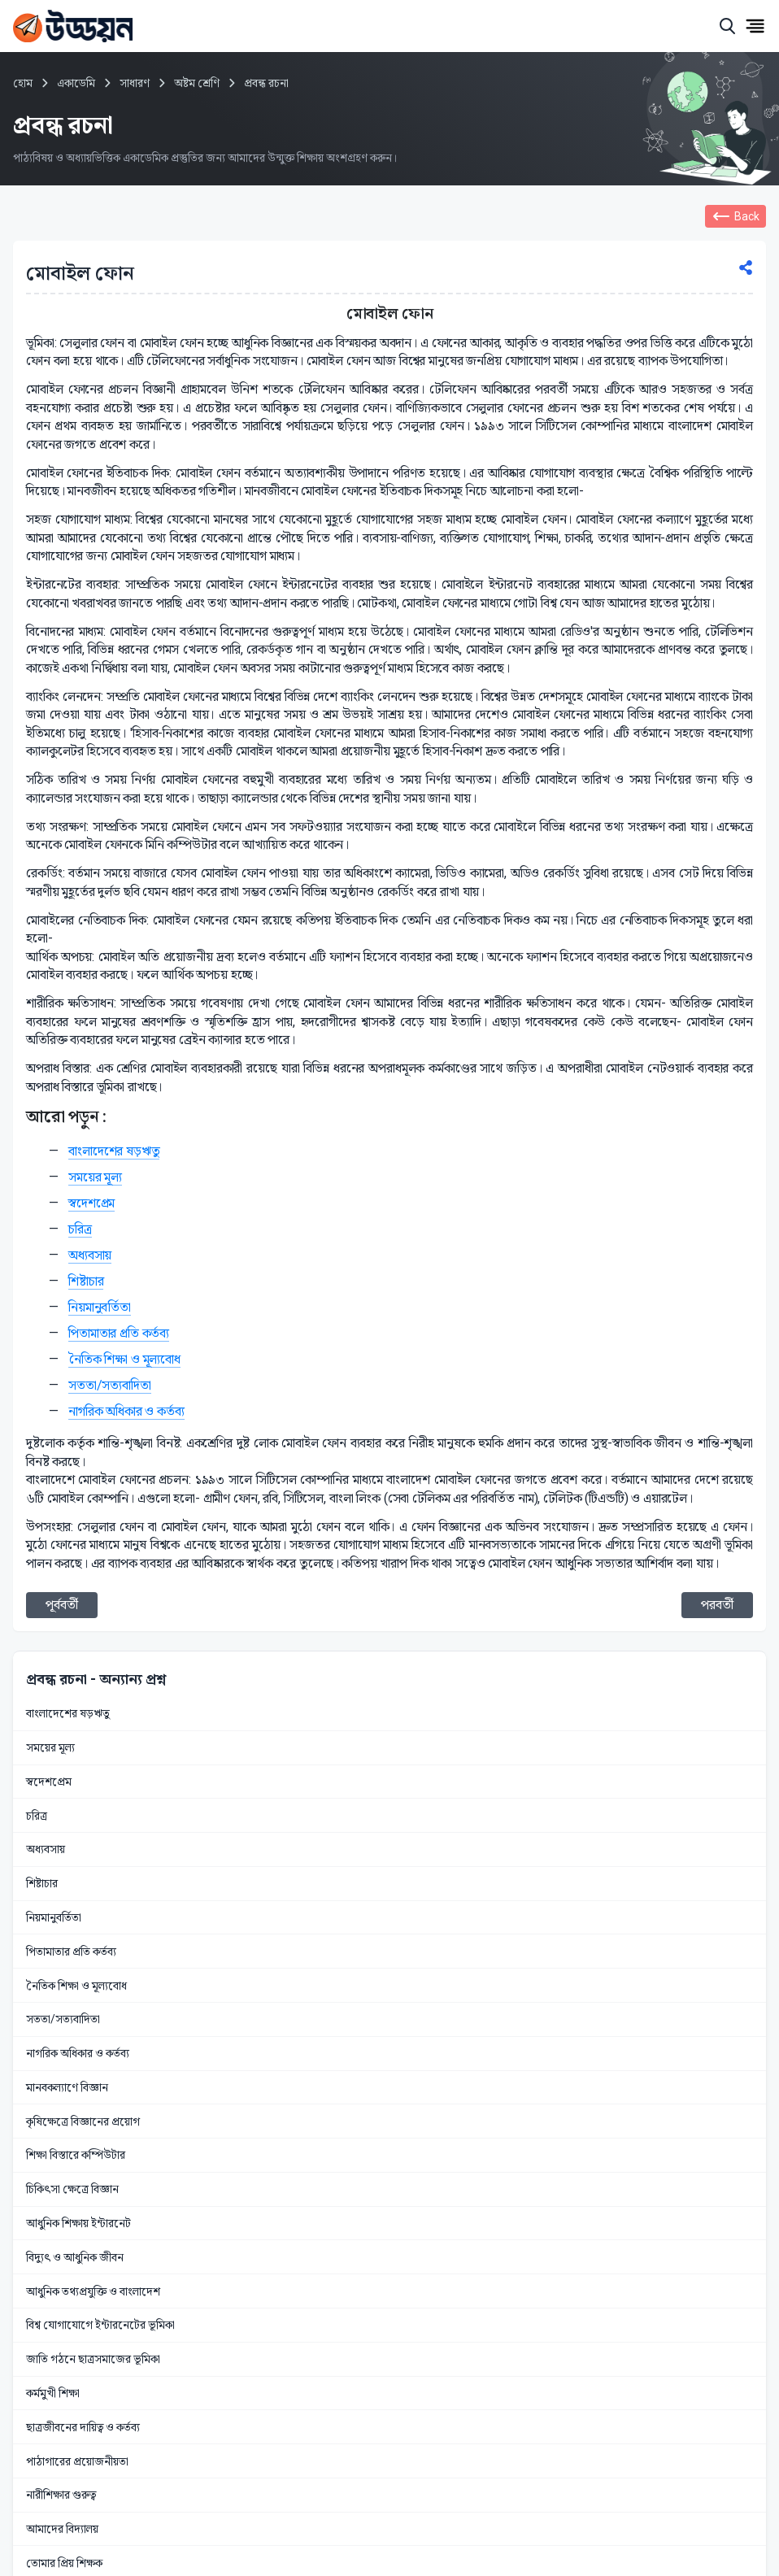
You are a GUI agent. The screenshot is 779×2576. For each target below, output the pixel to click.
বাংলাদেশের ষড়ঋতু (113, 1151)
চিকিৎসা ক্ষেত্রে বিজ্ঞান (72, 2188)
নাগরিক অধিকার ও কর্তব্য (126, 1411)
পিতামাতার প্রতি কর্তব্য (118, 1333)
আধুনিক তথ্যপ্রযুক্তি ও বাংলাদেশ (93, 2291)
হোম (23, 82)
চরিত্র (80, 1229)
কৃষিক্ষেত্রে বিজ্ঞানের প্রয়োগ (83, 2121)
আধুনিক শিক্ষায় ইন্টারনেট (78, 2223)
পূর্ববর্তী (62, 1604)
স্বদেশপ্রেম (91, 1203)
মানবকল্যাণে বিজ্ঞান (67, 2087)
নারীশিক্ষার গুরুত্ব (61, 2494)
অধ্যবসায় (89, 1255)
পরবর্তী (717, 1604)
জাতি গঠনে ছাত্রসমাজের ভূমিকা (93, 2358)
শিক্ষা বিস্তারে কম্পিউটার (75, 2154)
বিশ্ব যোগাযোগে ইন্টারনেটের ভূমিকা (100, 2324)
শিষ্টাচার (85, 1281)
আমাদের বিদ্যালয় (62, 2528)
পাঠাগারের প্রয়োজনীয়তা (77, 2461)
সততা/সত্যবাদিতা (109, 1385)
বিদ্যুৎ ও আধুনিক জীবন (75, 2257)
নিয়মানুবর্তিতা (99, 1307)
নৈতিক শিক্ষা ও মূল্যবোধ (124, 1359)
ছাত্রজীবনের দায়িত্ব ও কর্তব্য (83, 2427)
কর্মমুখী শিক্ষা (53, 2393)
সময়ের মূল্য (95, 1177)
